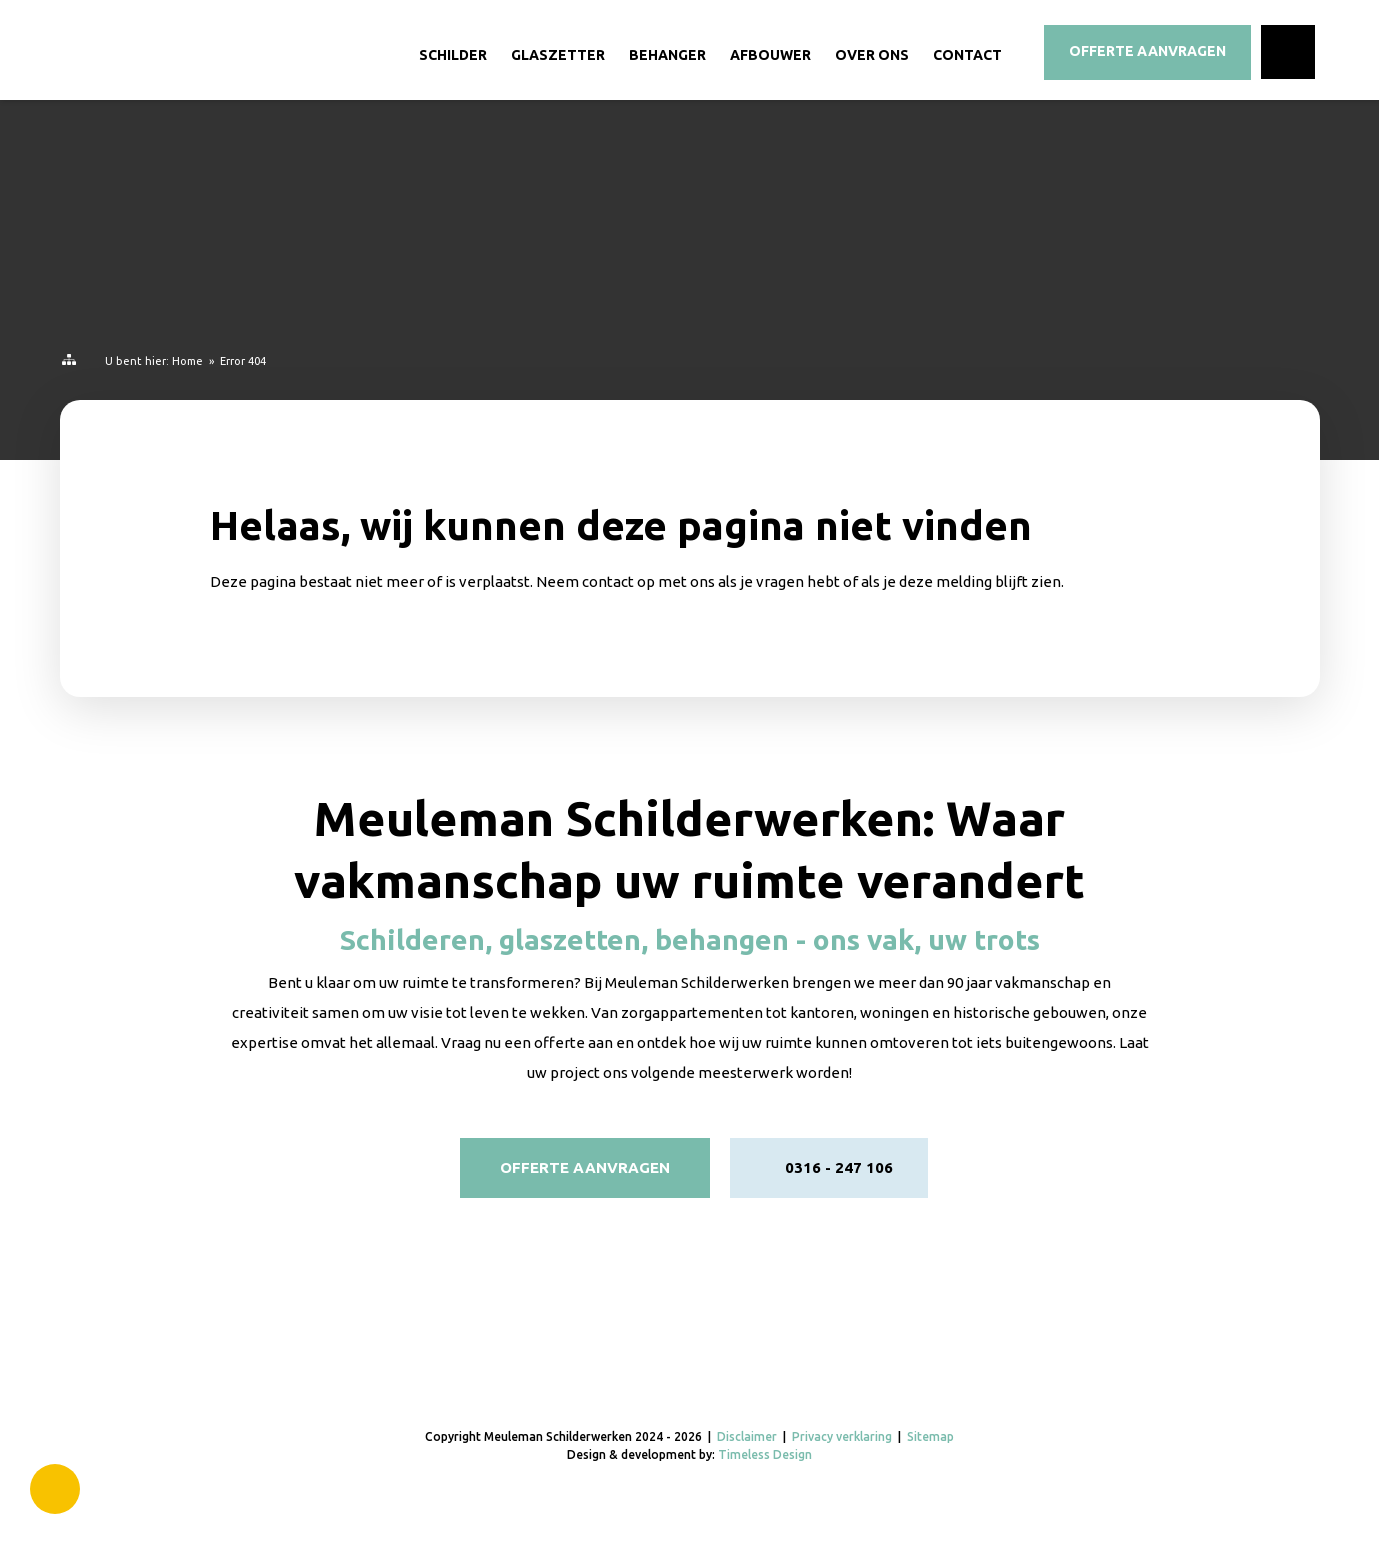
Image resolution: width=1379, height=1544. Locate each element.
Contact (967, 55)
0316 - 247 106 (839, 1167)
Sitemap (930, 1436)
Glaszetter (558, 55)
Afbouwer (770, 55)
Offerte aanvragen (585, 1167)
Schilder (453, 55)
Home (187, 361)
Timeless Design (765, 1454)
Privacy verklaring (842, 1436)
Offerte (1147, 51)
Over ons (872, 55)
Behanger (667, 55)
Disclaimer (747, 1436)
